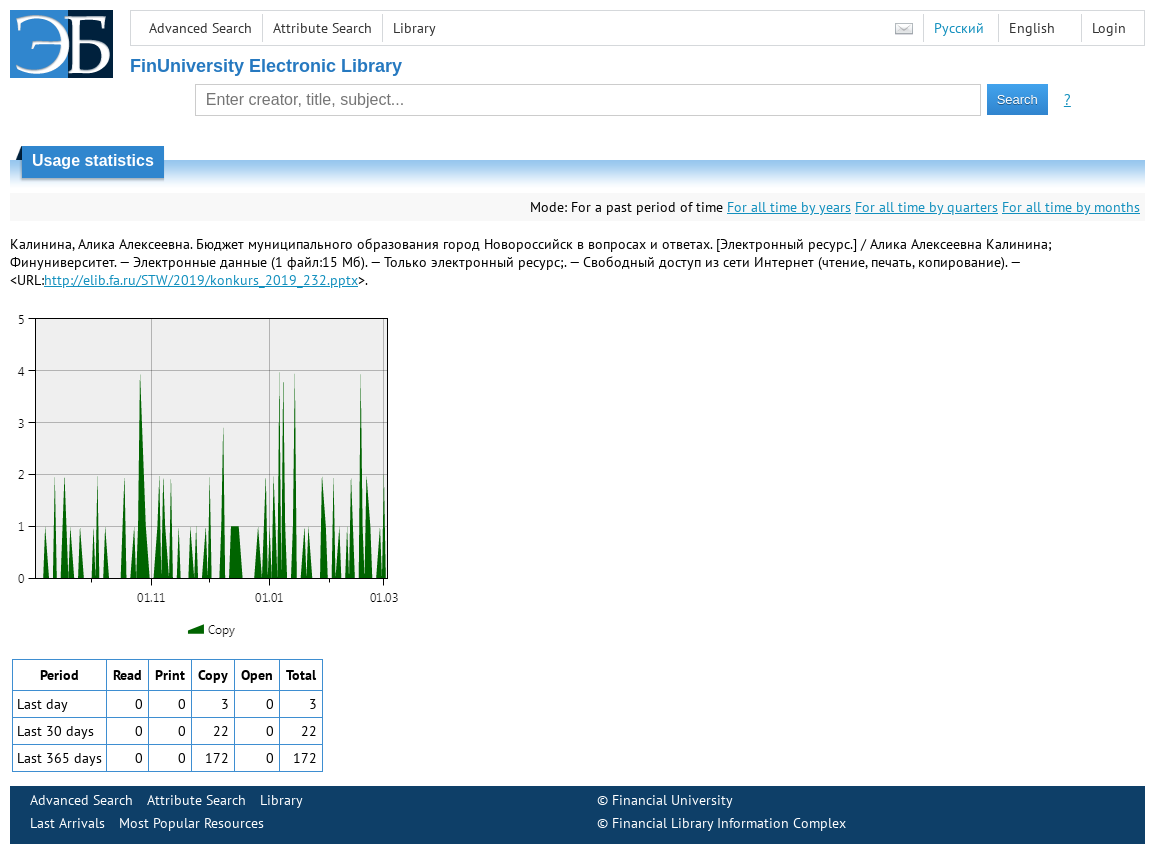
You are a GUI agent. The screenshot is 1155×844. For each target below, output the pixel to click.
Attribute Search (322, 28)
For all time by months (1071, 207)
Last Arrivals (67, 823)
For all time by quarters (926, 207)
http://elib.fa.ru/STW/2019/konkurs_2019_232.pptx (201, 280)
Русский (959, 28)
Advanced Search (200, 28)
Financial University (672, 800)
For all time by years (789, 207)
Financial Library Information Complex (729, 823)
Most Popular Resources (191, 823)
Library (414, 28)
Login (1109, 28)
